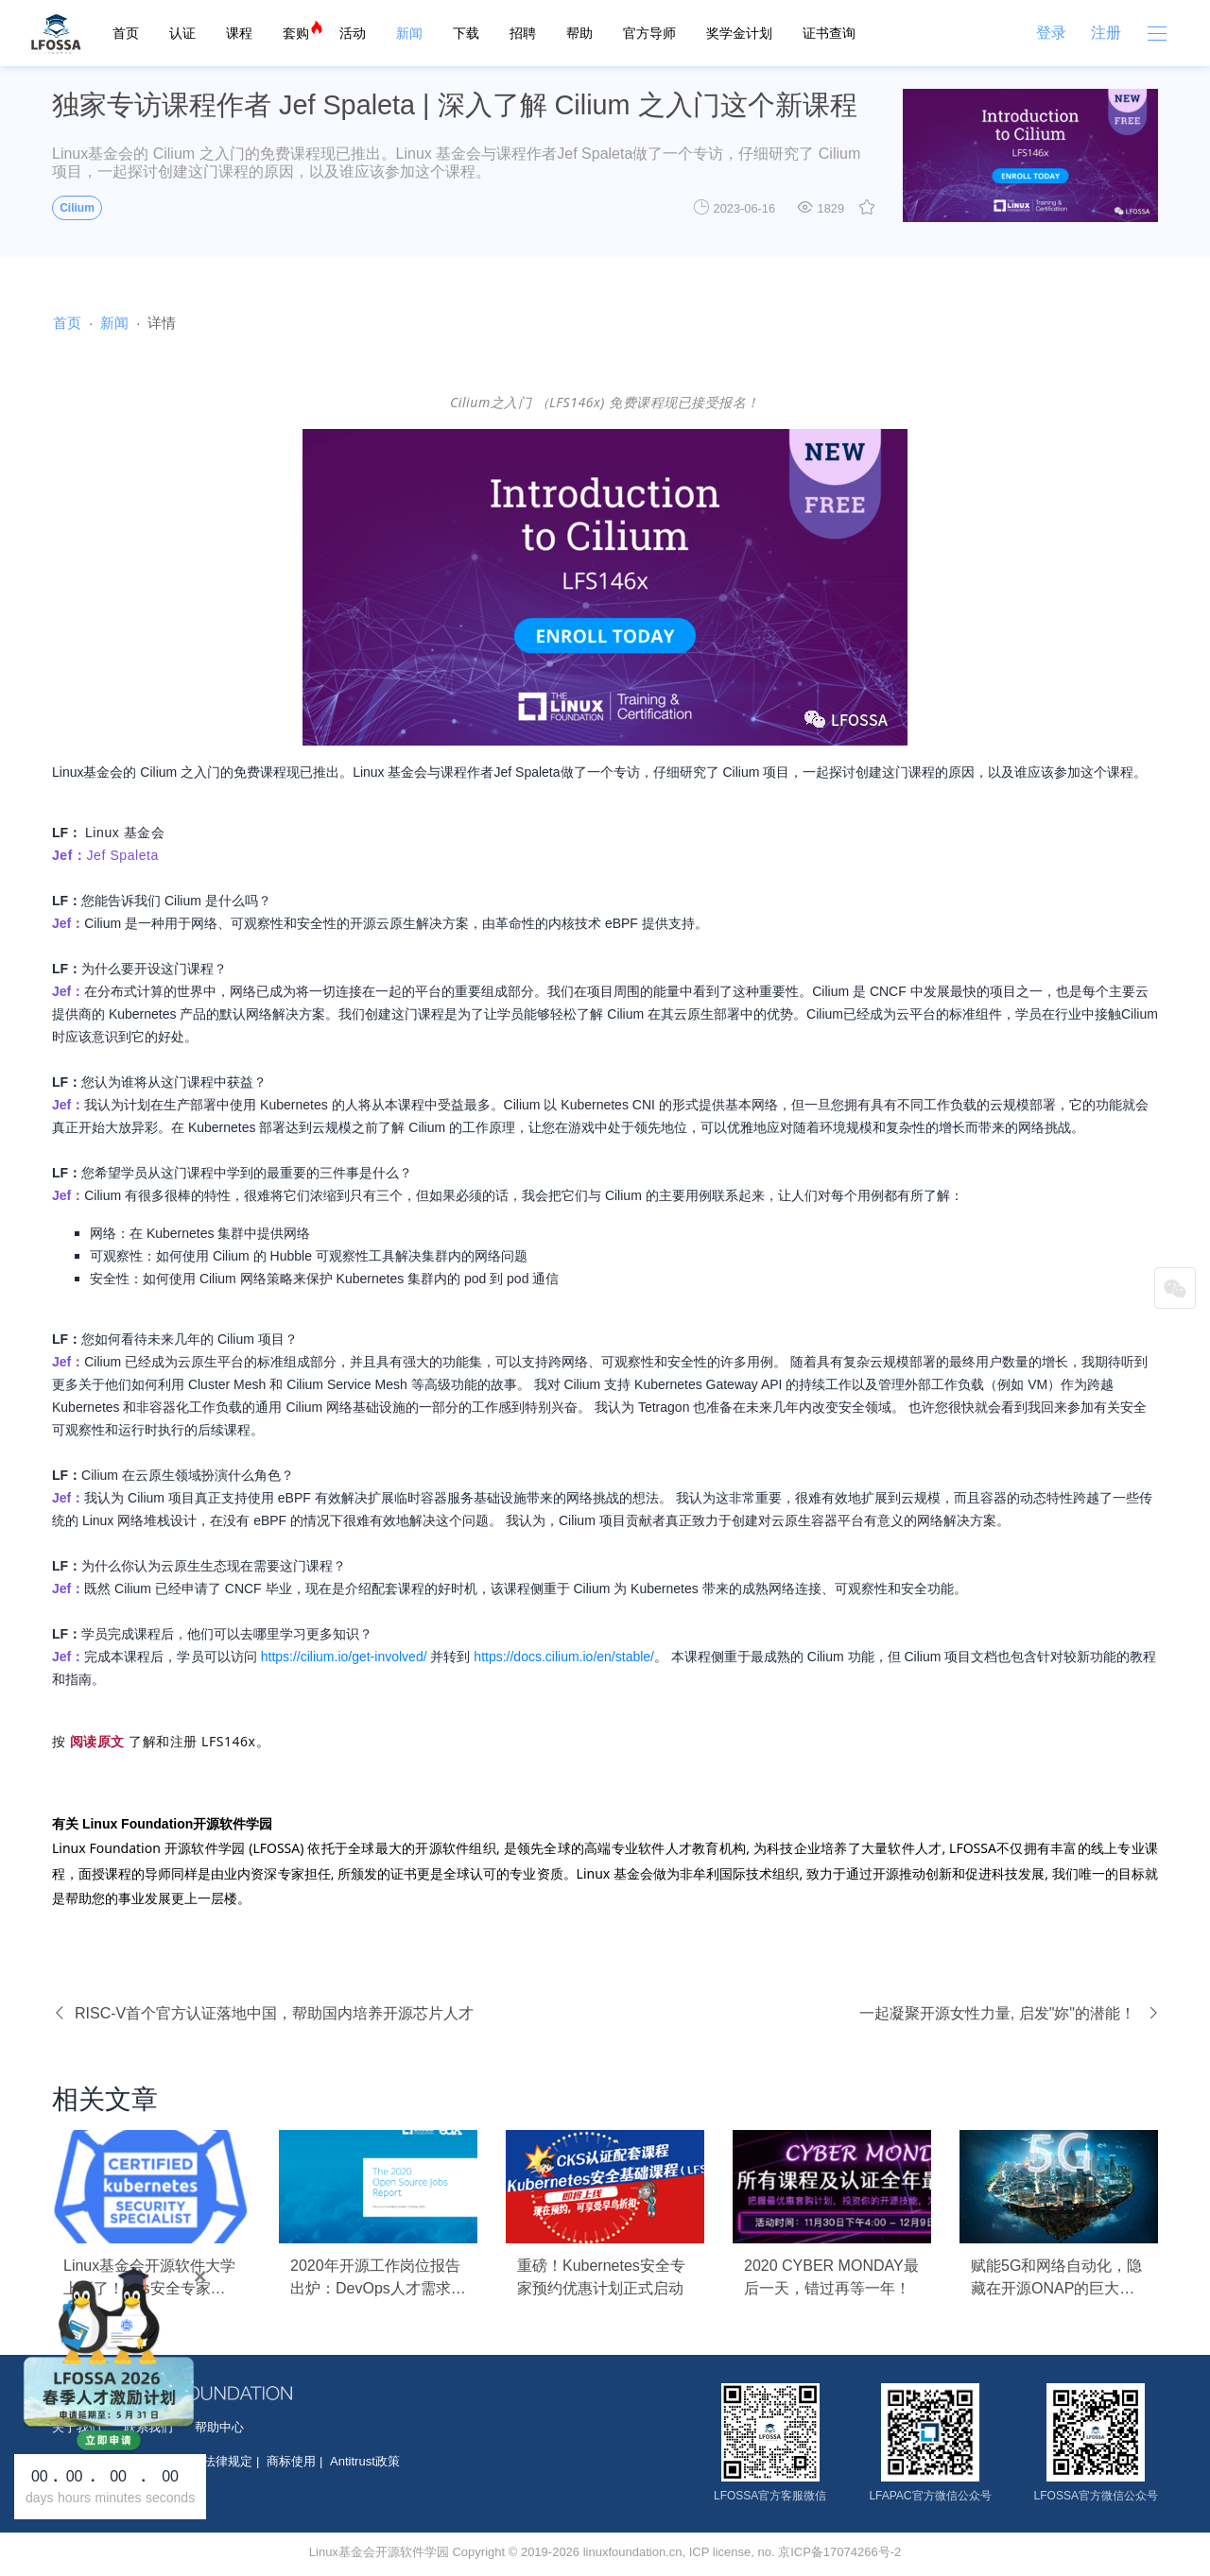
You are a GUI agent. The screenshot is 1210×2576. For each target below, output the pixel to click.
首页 (125, 33)
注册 (1106, 33)
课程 (239, 33)
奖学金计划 (739, 33)
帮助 (579, 33)
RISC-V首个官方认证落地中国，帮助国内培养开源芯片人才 (263, 2013)
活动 (352, 33)
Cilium (77, 208)
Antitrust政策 (365, 2461)
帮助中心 (219, 2427)
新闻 (409, 33)
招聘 (523, 33)
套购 (296, 33)
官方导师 (649, 33)
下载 (466, 33)
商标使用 (291, 2461)
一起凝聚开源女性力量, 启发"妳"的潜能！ (1008, 2013)
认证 (182, 33)
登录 (1051, 33)
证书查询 (829, 33)
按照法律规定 (215, 2461)
